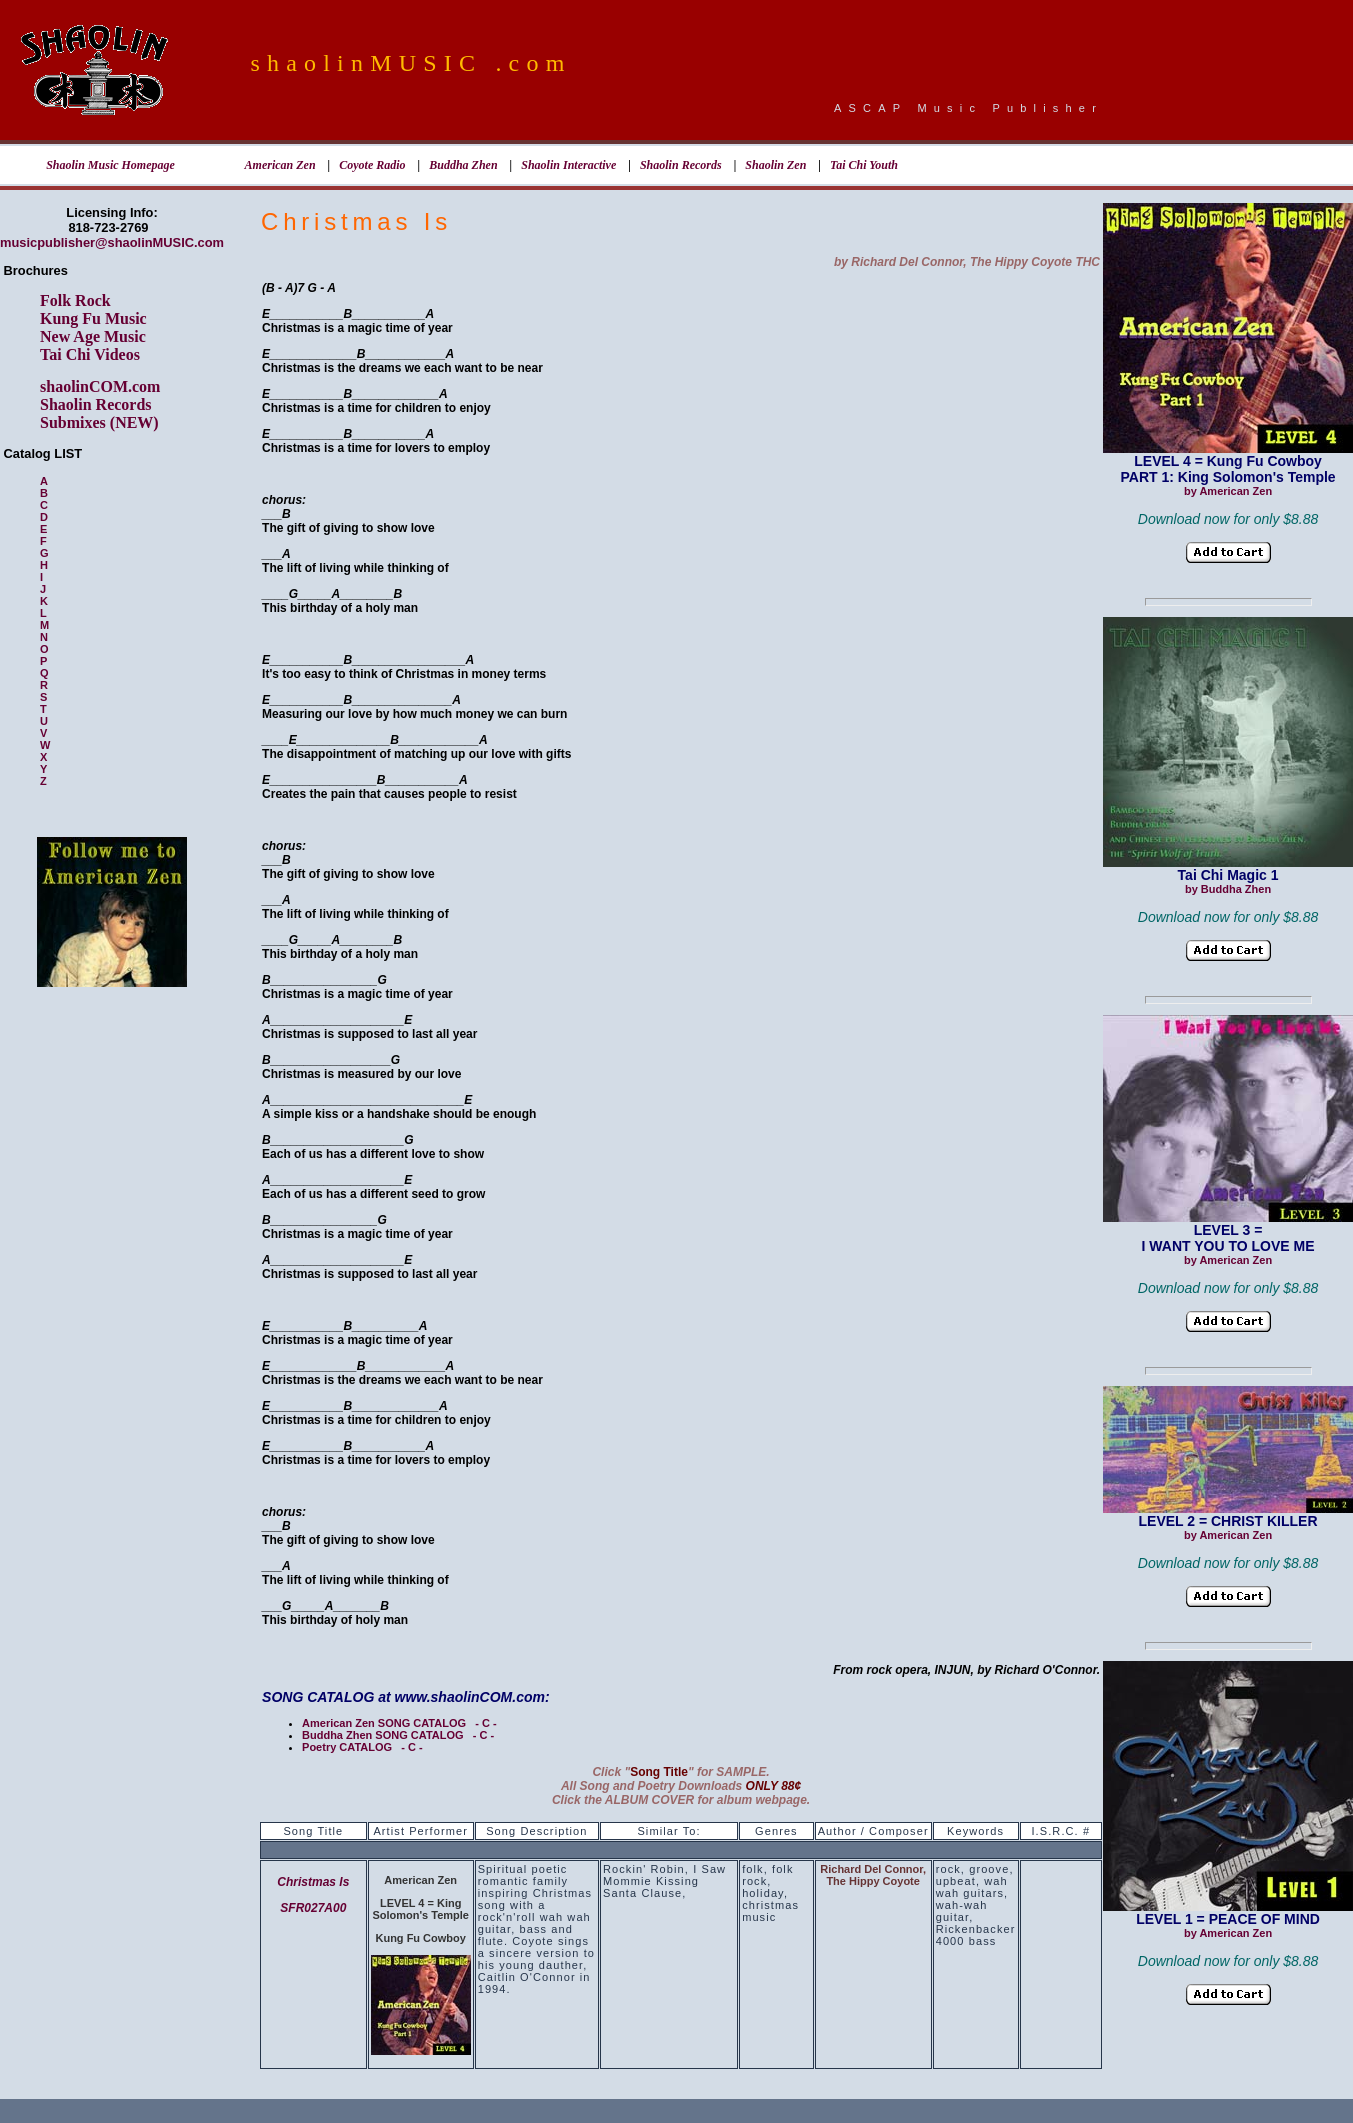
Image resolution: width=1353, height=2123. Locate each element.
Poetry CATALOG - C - (362, 1747)
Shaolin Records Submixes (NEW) (99, 413)
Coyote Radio (372, 165)
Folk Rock (75, 300)
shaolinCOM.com (100, 386)
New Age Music (93, 336)
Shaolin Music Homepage (110, 165)
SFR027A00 (313, 1908)
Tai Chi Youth (864, 165)
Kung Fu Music (93, 318)
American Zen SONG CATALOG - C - (399, 1723)
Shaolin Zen (775, 165)
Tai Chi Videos (90, 354)
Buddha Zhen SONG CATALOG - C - (398, 1735)
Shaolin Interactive (568, 165)
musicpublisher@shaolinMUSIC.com (112, 242)
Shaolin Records (681, 165)
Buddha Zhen (463, 165)
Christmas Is (313, 1882)
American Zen (280, 165)
